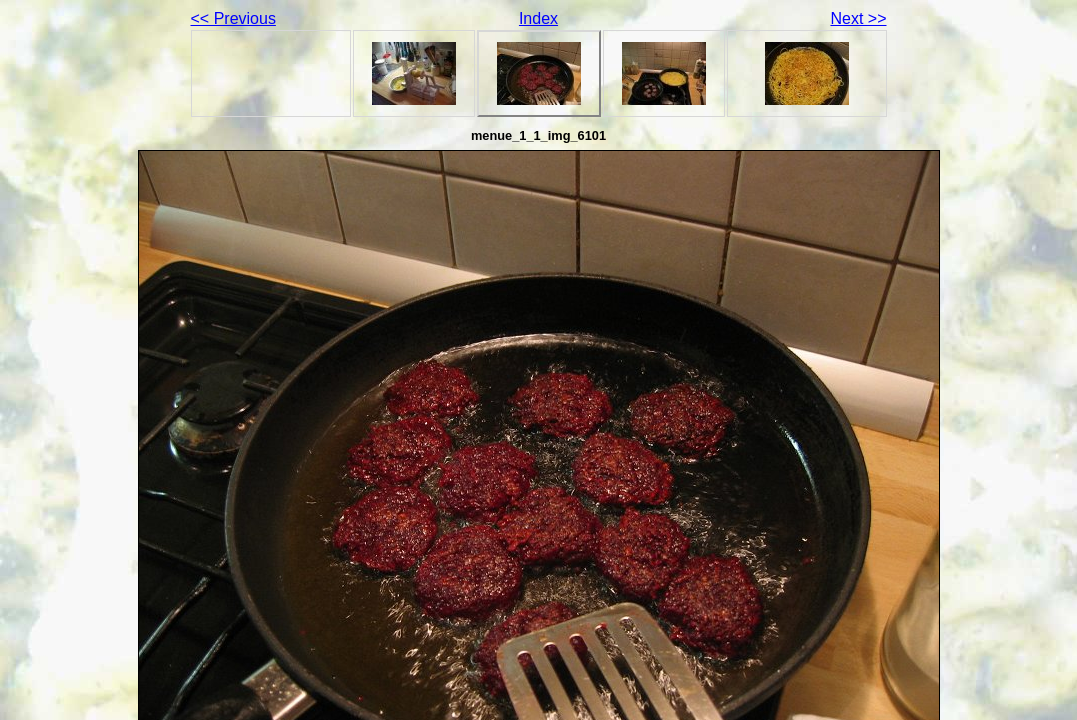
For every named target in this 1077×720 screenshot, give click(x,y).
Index (538, 18)
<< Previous (233, 18)
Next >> (858, 18)
